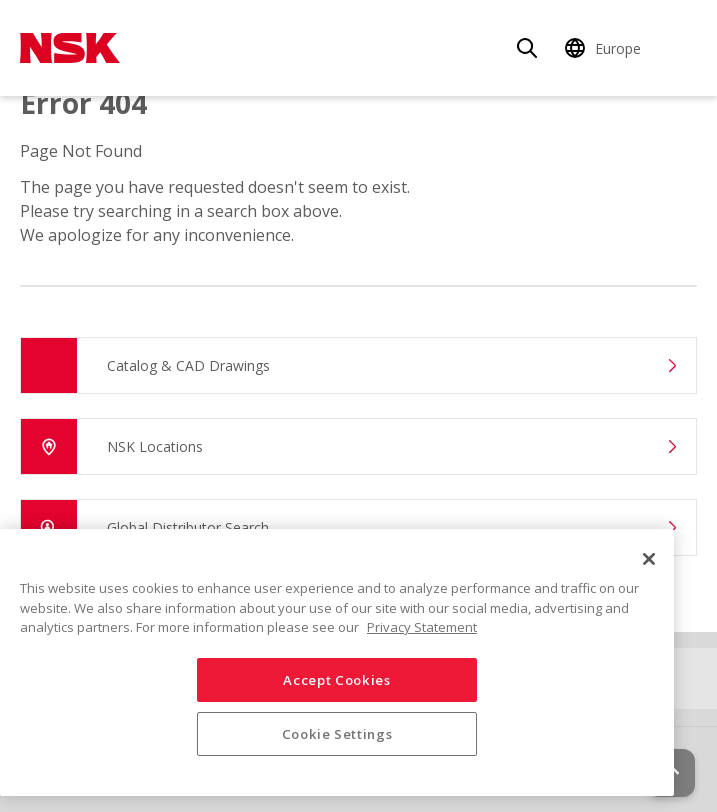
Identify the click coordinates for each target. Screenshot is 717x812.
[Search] (527, 48)
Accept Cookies (336, 680)
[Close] (649, 559)
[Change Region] (606, 48)
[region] (337, 662)
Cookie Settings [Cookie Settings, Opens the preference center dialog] (337, 734)
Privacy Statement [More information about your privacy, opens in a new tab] (422, 627)
